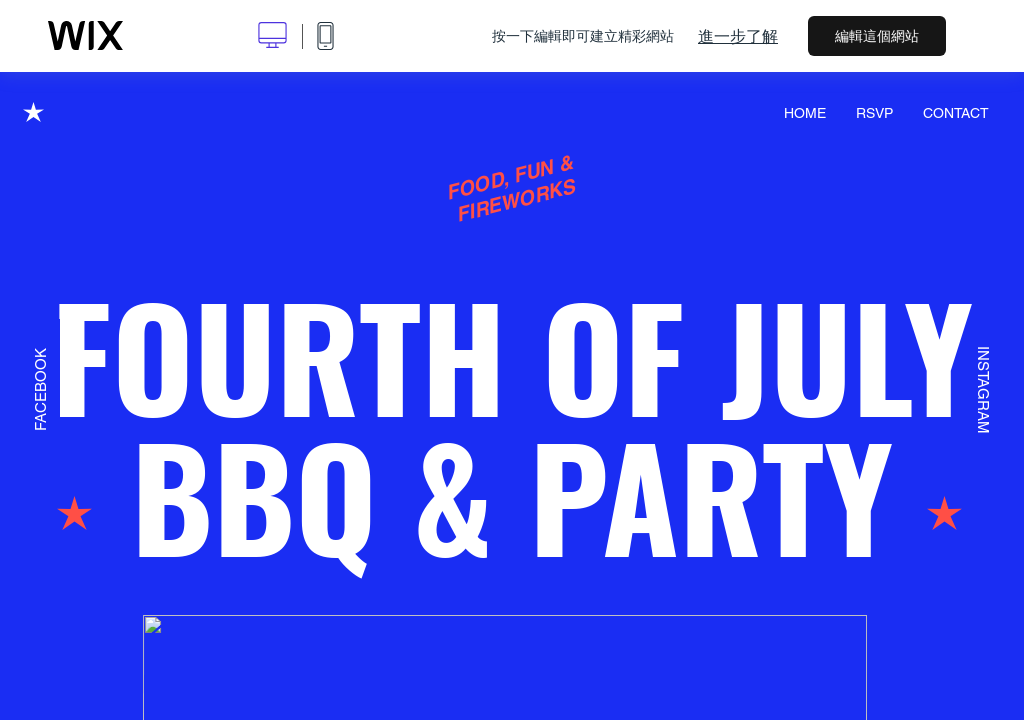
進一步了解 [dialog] (738, 36)
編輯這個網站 (877, 36)
